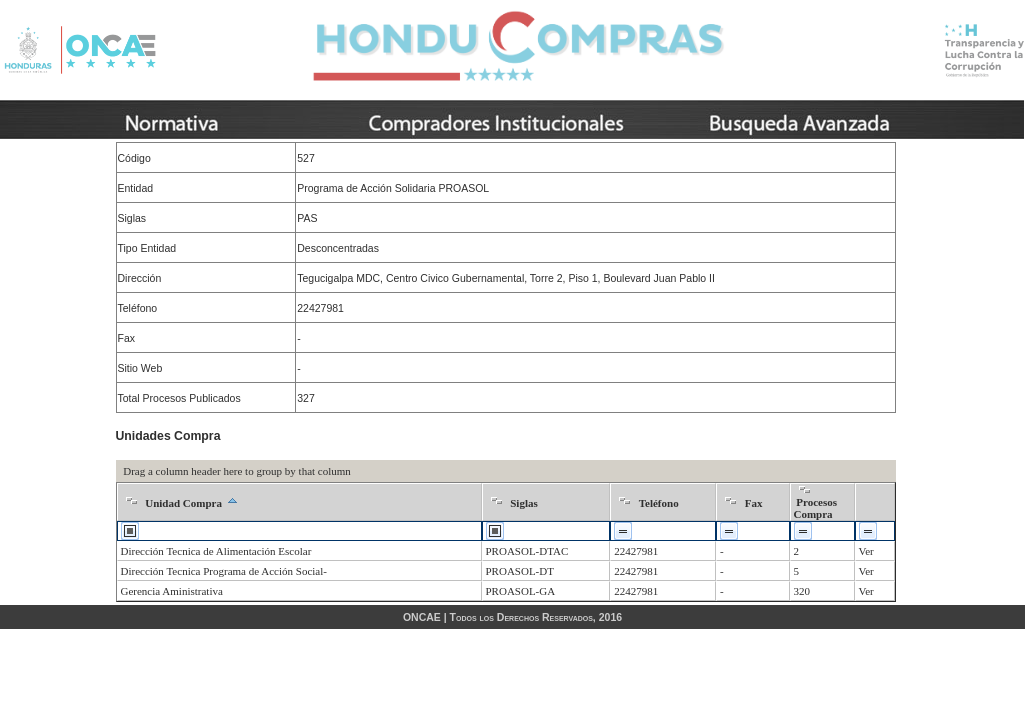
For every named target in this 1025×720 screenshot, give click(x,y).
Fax (754, 503)
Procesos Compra (815, 508)
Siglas (524, 503)
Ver (866, 551)
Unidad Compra (183, 503)
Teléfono (659, 503)
